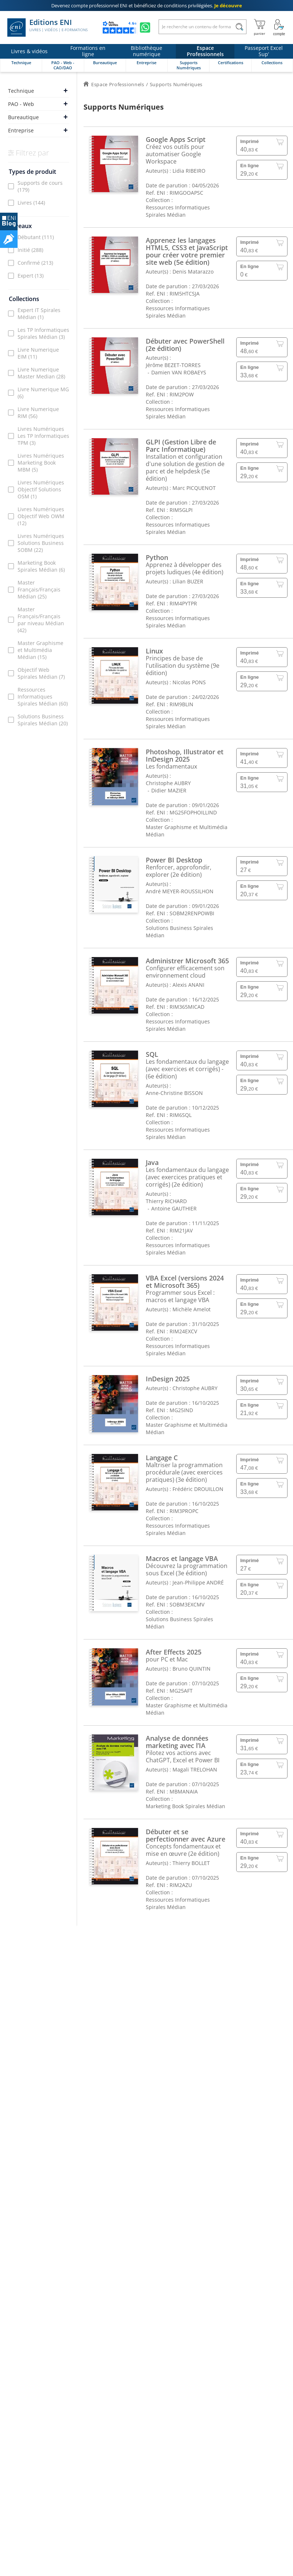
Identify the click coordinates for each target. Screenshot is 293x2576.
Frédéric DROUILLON (198, 1488)
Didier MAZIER (168, 790)
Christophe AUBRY (168, 783)
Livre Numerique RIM (38, 412)
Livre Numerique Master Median (41, 373)
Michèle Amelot (192, 1309)
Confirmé (35, 262)
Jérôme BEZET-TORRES (173, 365)
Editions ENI (47, 27)
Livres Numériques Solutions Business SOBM (41, 542)
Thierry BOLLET (191, 1862)
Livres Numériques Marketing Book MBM (41, 462)
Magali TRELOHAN (195, 1769)
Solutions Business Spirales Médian (43, 720)
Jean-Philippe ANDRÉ (198, 1582)
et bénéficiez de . (146, 5)
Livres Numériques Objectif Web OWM (41, 516)
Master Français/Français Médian (39, 589)
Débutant (36, 237)
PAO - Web (21, 103)
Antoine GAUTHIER (174, 1208)
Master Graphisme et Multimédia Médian (40, 650)
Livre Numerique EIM (38, 353)
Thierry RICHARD (166, 1201)
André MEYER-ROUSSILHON (180, 891)
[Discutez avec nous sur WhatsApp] (145, 27)
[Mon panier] (259, 27)
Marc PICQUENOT (194, 487)
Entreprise (21, 130)
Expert (31, 275)
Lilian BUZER (188, 581)
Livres (31, 202)
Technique (21, 90)
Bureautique (23, 117)
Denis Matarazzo (193, 271)
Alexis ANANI (188, 984)
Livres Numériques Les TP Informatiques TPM (43, 435)
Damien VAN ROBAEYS (178, 372)
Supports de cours (40, 186)
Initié (30, 249)
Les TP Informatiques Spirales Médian (43, 333)
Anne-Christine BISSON (174, 1092)
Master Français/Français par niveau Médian (41, 620)
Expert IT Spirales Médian (39, 313)
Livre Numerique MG (43, 393)
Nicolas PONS (189, 682)
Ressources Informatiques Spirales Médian (43, 696)
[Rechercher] (239, 26)
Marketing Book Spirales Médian (41, 566)
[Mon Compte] (279, 27)
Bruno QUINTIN (192, 1668)
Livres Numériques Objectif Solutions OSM (41, 489)
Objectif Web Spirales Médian (41, 673)
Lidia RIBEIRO (189, 170)
